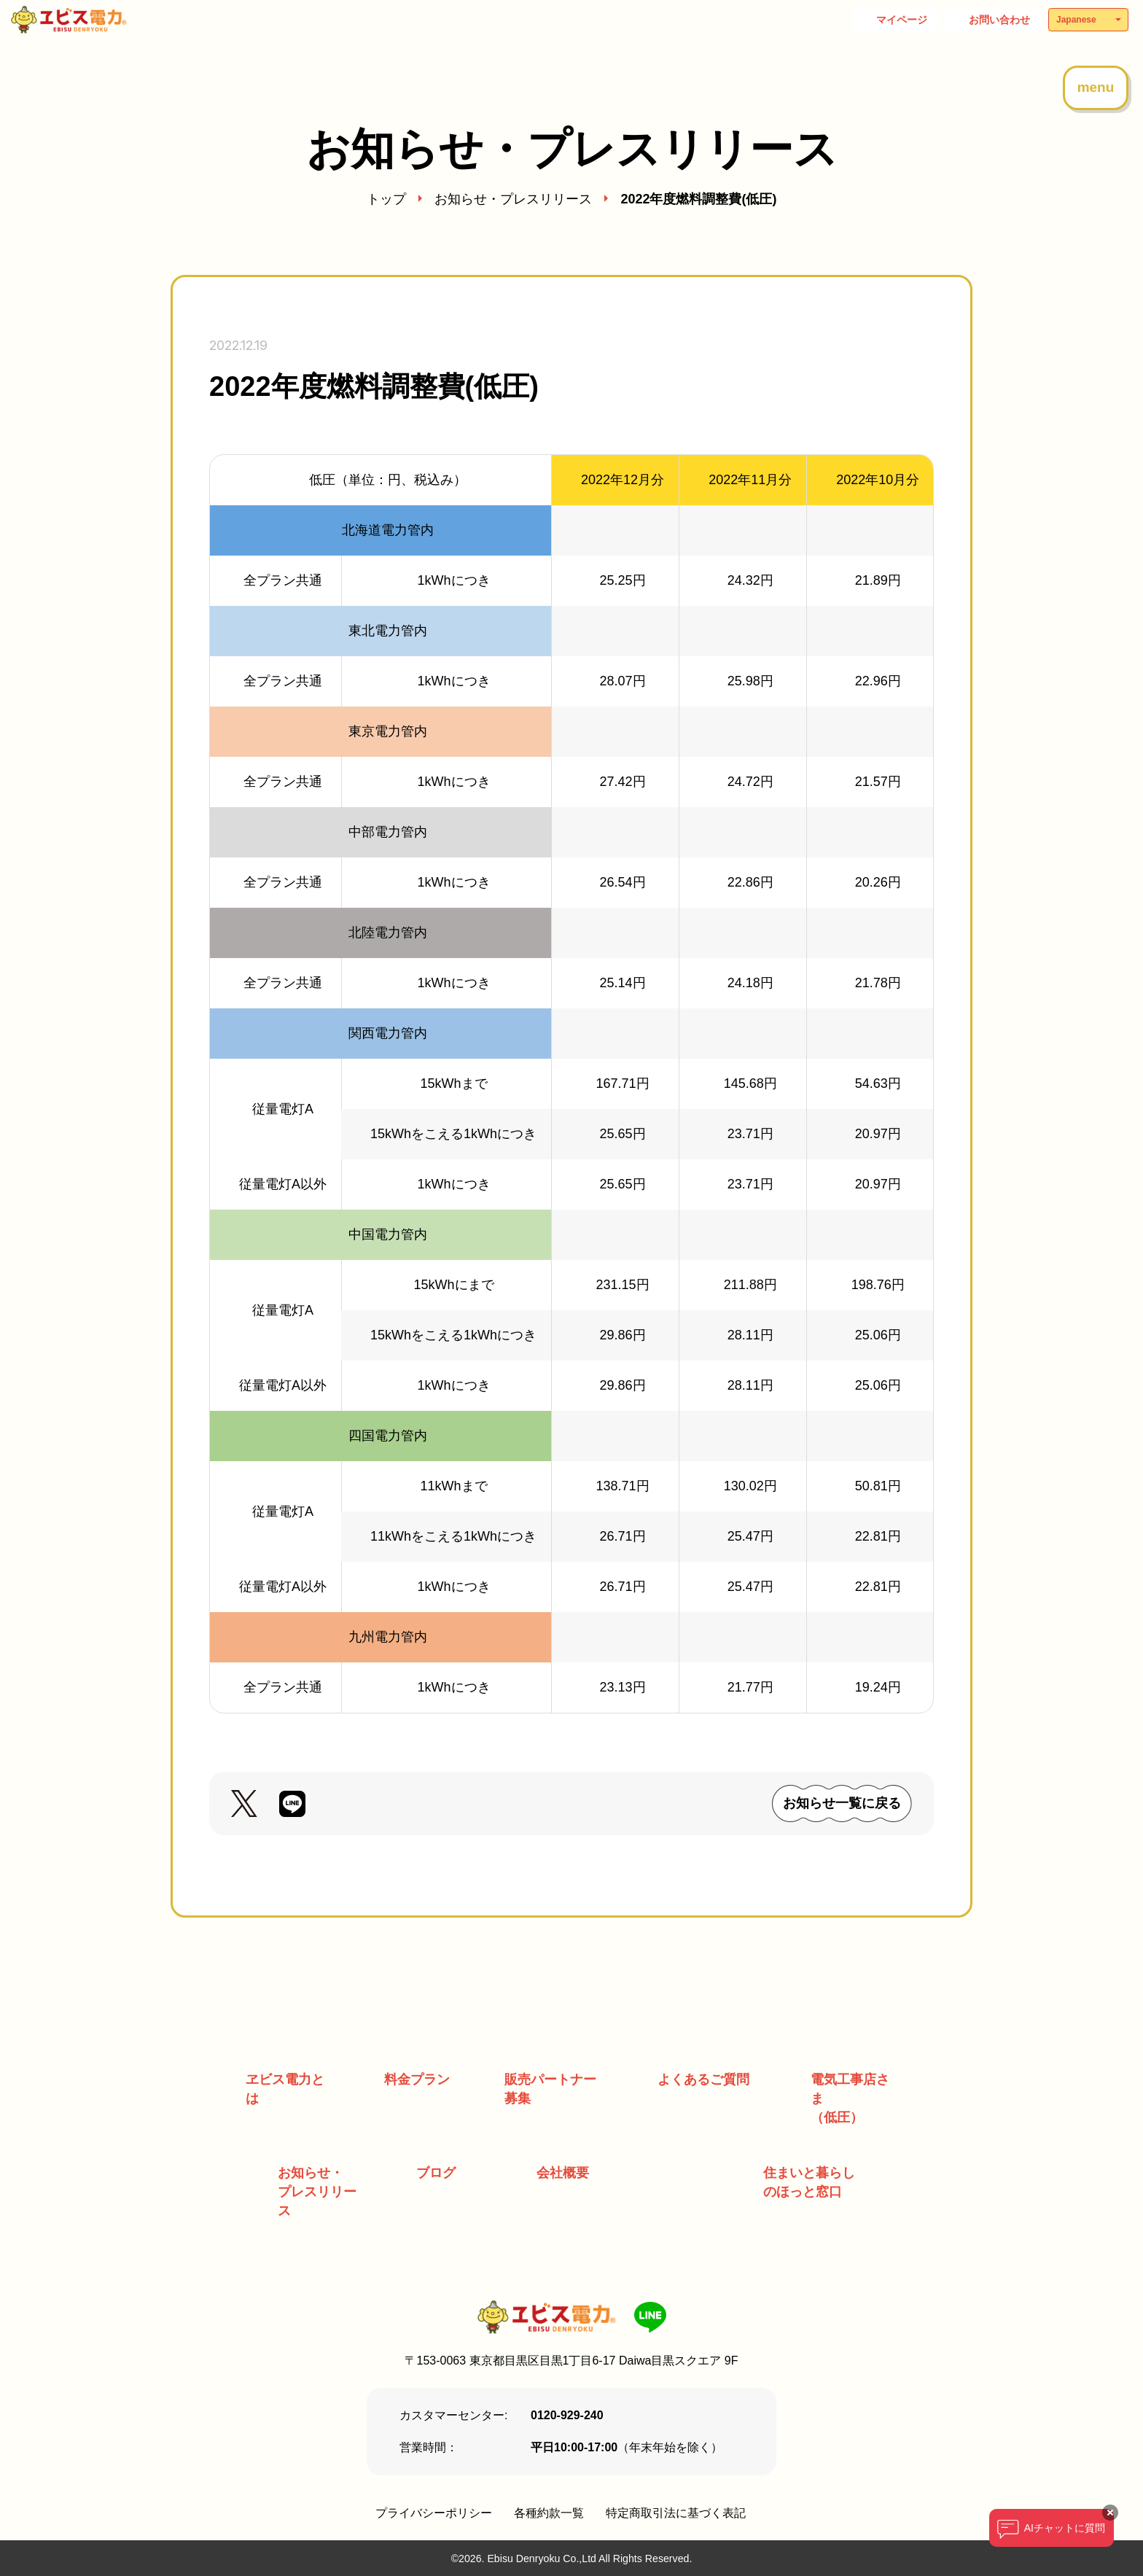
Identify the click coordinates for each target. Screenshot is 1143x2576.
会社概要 (563, 2173)
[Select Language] (1088, 19)
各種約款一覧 (549, 2513)
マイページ (901, 20)
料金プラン (417, 2079)
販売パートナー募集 (550, 2089)
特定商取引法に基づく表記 (676, 2513)
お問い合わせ (999, 20)
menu (1096, 87)
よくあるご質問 (703, 2079)
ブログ (436, 2173)
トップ (386, 199)
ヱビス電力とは (285, 2089)
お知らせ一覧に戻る (842, 1803)
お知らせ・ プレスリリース (317, 2192)
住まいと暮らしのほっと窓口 (809, 2182)
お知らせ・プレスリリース (513, 199)
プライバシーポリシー (433, 2513)
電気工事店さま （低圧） (850, 2098)
